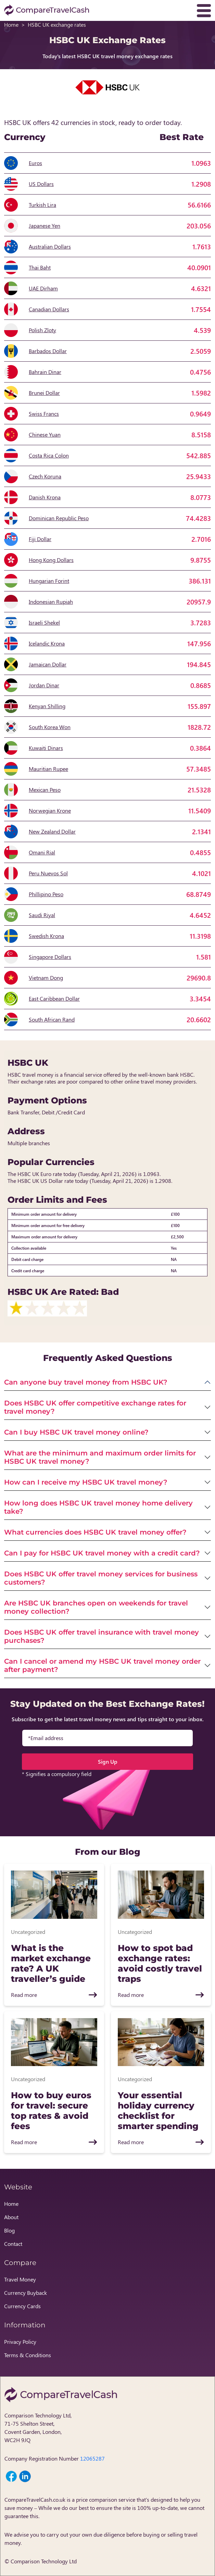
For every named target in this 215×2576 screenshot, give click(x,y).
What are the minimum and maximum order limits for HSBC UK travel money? (100, 1457)
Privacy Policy (20, 2341)
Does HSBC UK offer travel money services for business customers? (101, 1578)
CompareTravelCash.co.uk (34, 2499)
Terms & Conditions (27, 2355)
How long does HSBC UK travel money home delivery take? (98, 1507)
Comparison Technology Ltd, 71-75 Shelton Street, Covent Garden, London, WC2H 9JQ (38, 2427)
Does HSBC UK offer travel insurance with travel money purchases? (101, 1636)
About (11, 2217)
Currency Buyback (25, 2292)
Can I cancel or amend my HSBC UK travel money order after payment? (102, 1665)
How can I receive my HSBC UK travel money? (85, 1482)
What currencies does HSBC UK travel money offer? (95, 1532)
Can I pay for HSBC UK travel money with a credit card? (102, 1553)
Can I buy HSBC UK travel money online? (76, 1432)
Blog (9, 2230)
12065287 (92, 2458)
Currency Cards (22, 2306)
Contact (13, 2243)
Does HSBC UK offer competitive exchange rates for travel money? (95, 1407)
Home (11, 24)
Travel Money (20, 2279)
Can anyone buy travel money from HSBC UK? (85, 1382)
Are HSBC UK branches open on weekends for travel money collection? (96, 1607)
